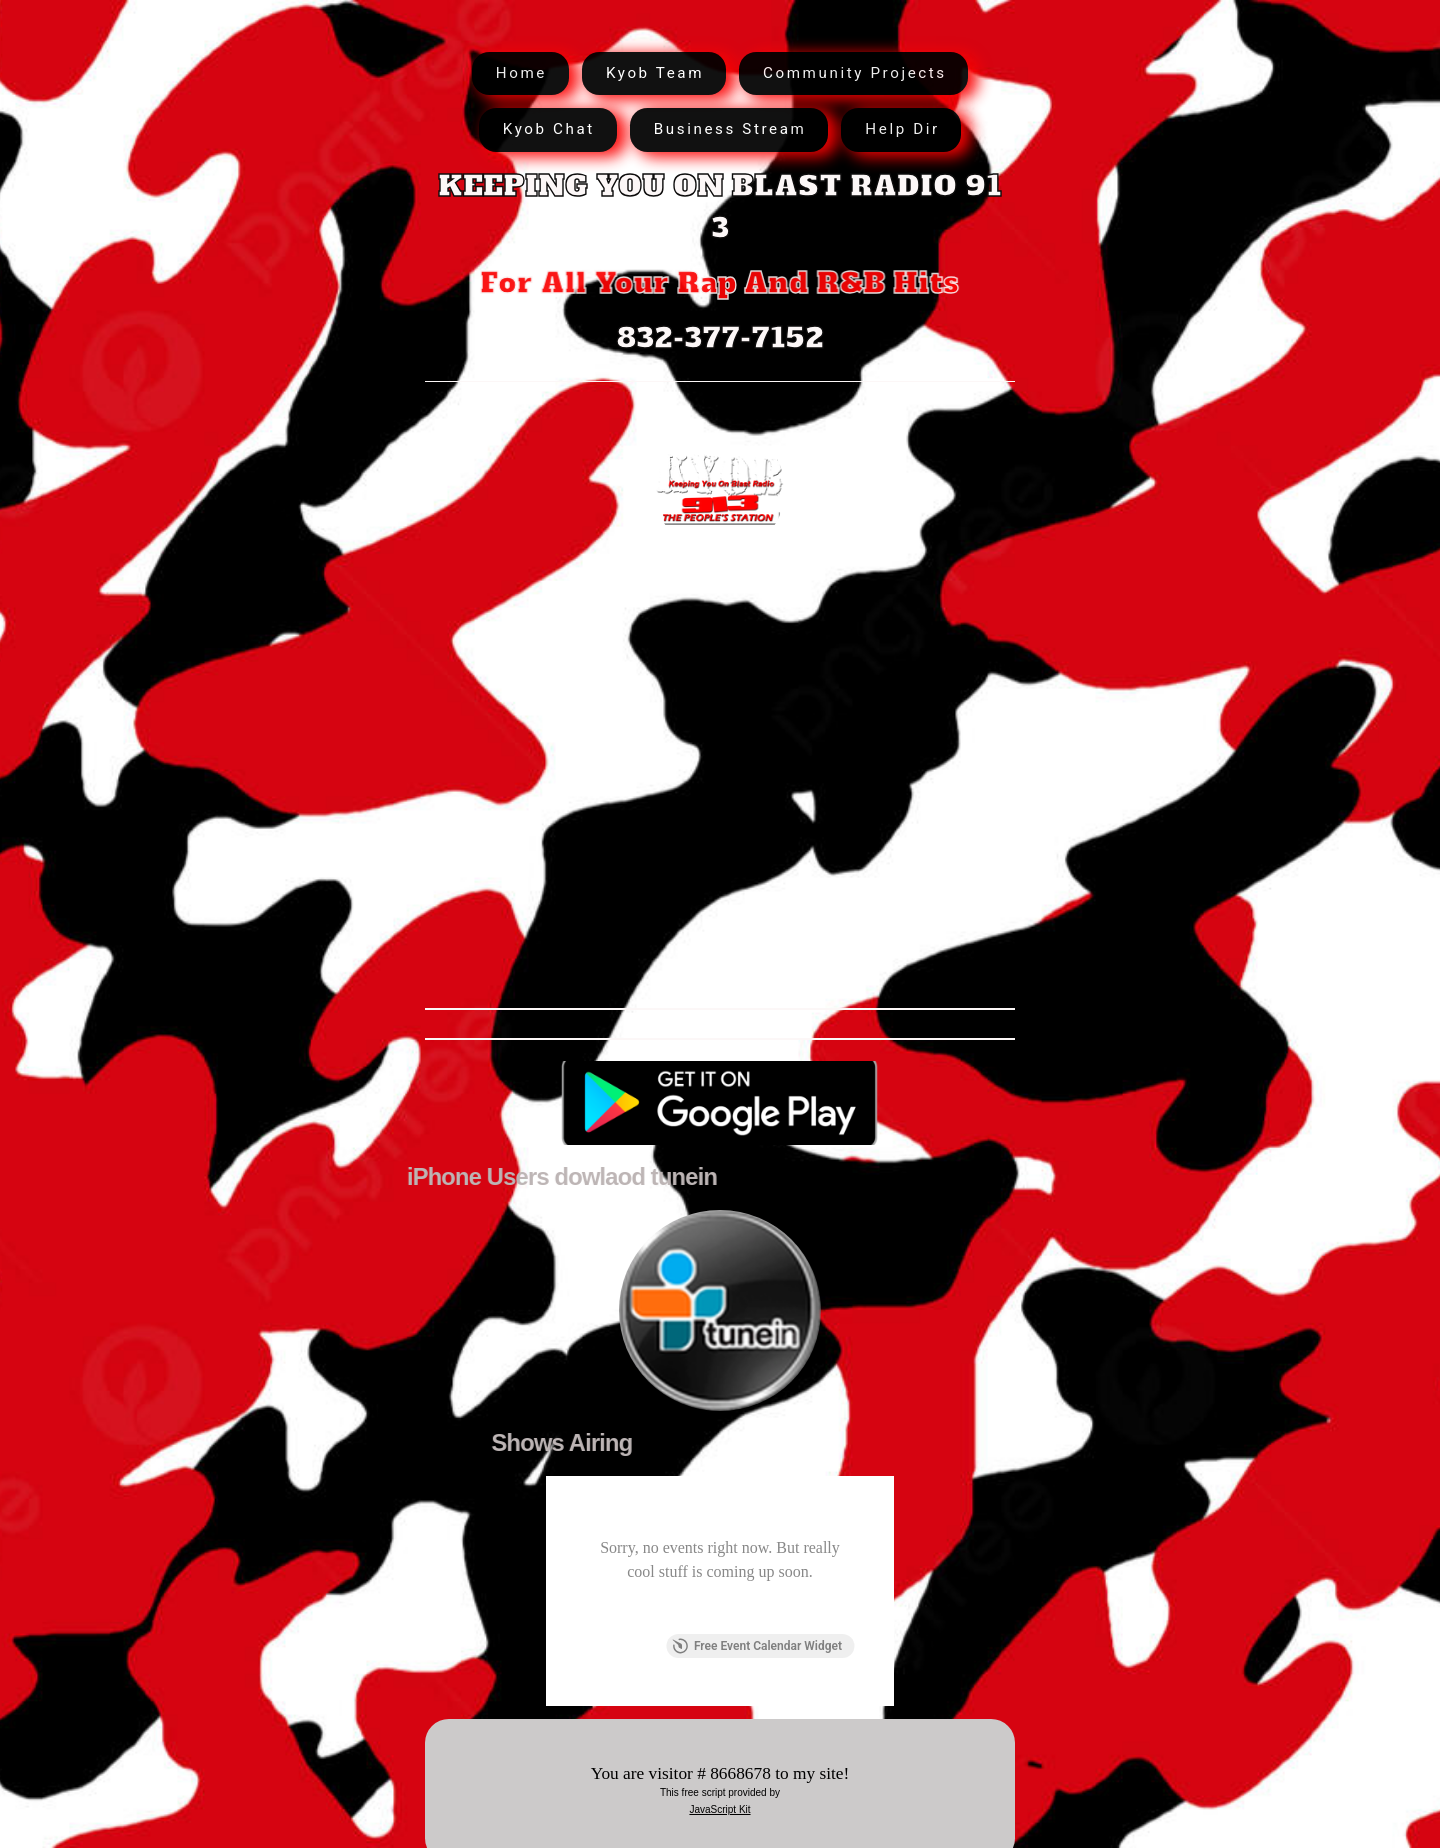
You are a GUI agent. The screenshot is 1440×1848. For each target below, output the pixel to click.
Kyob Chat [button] (549, 129)
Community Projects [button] (855, 73)
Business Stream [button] (730, 129)
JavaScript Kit (719, 1809)
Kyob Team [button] (655, 73)
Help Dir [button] (902, 129)
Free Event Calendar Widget (757, 1646)
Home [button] (521, 73)
